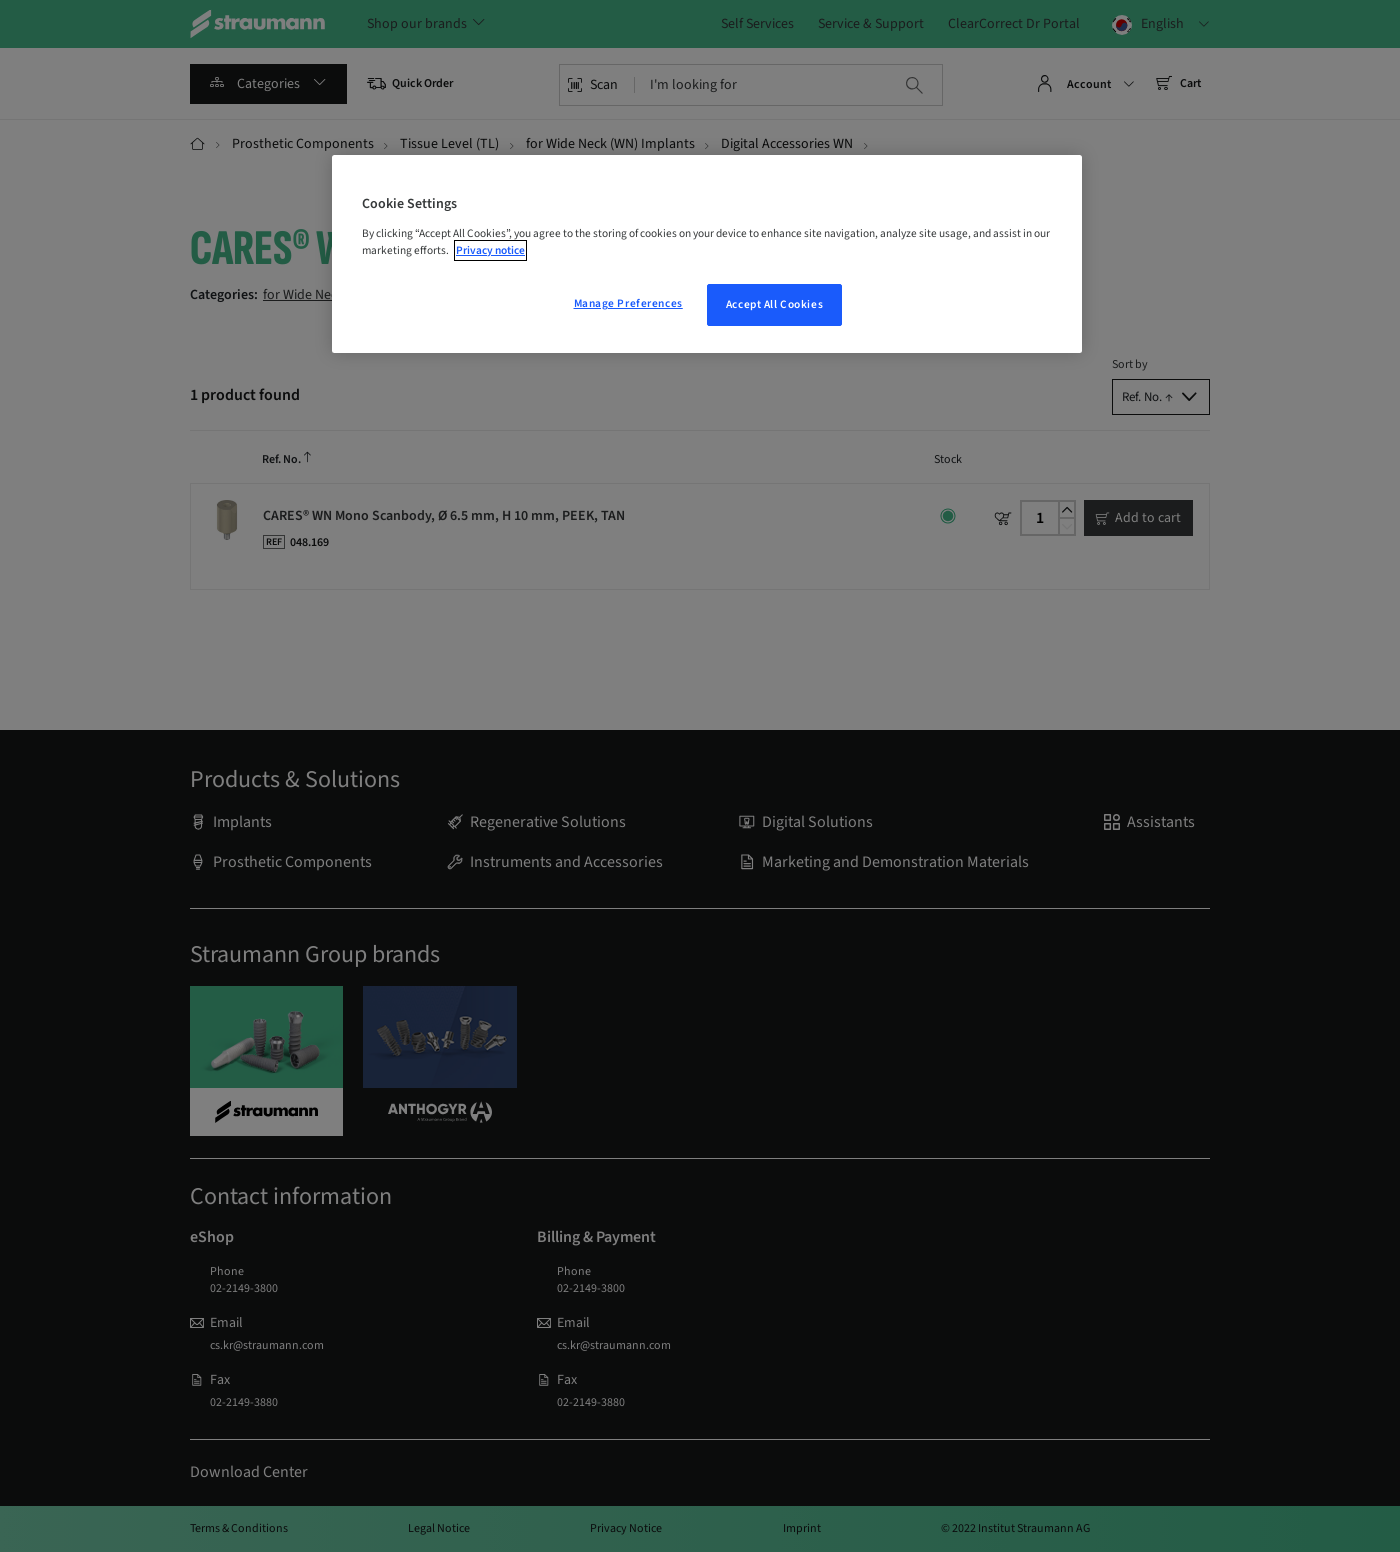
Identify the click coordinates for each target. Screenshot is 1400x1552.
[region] (707, 254)
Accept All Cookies (774, 304)
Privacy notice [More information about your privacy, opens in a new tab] (490, 250)
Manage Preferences (628, 303)
